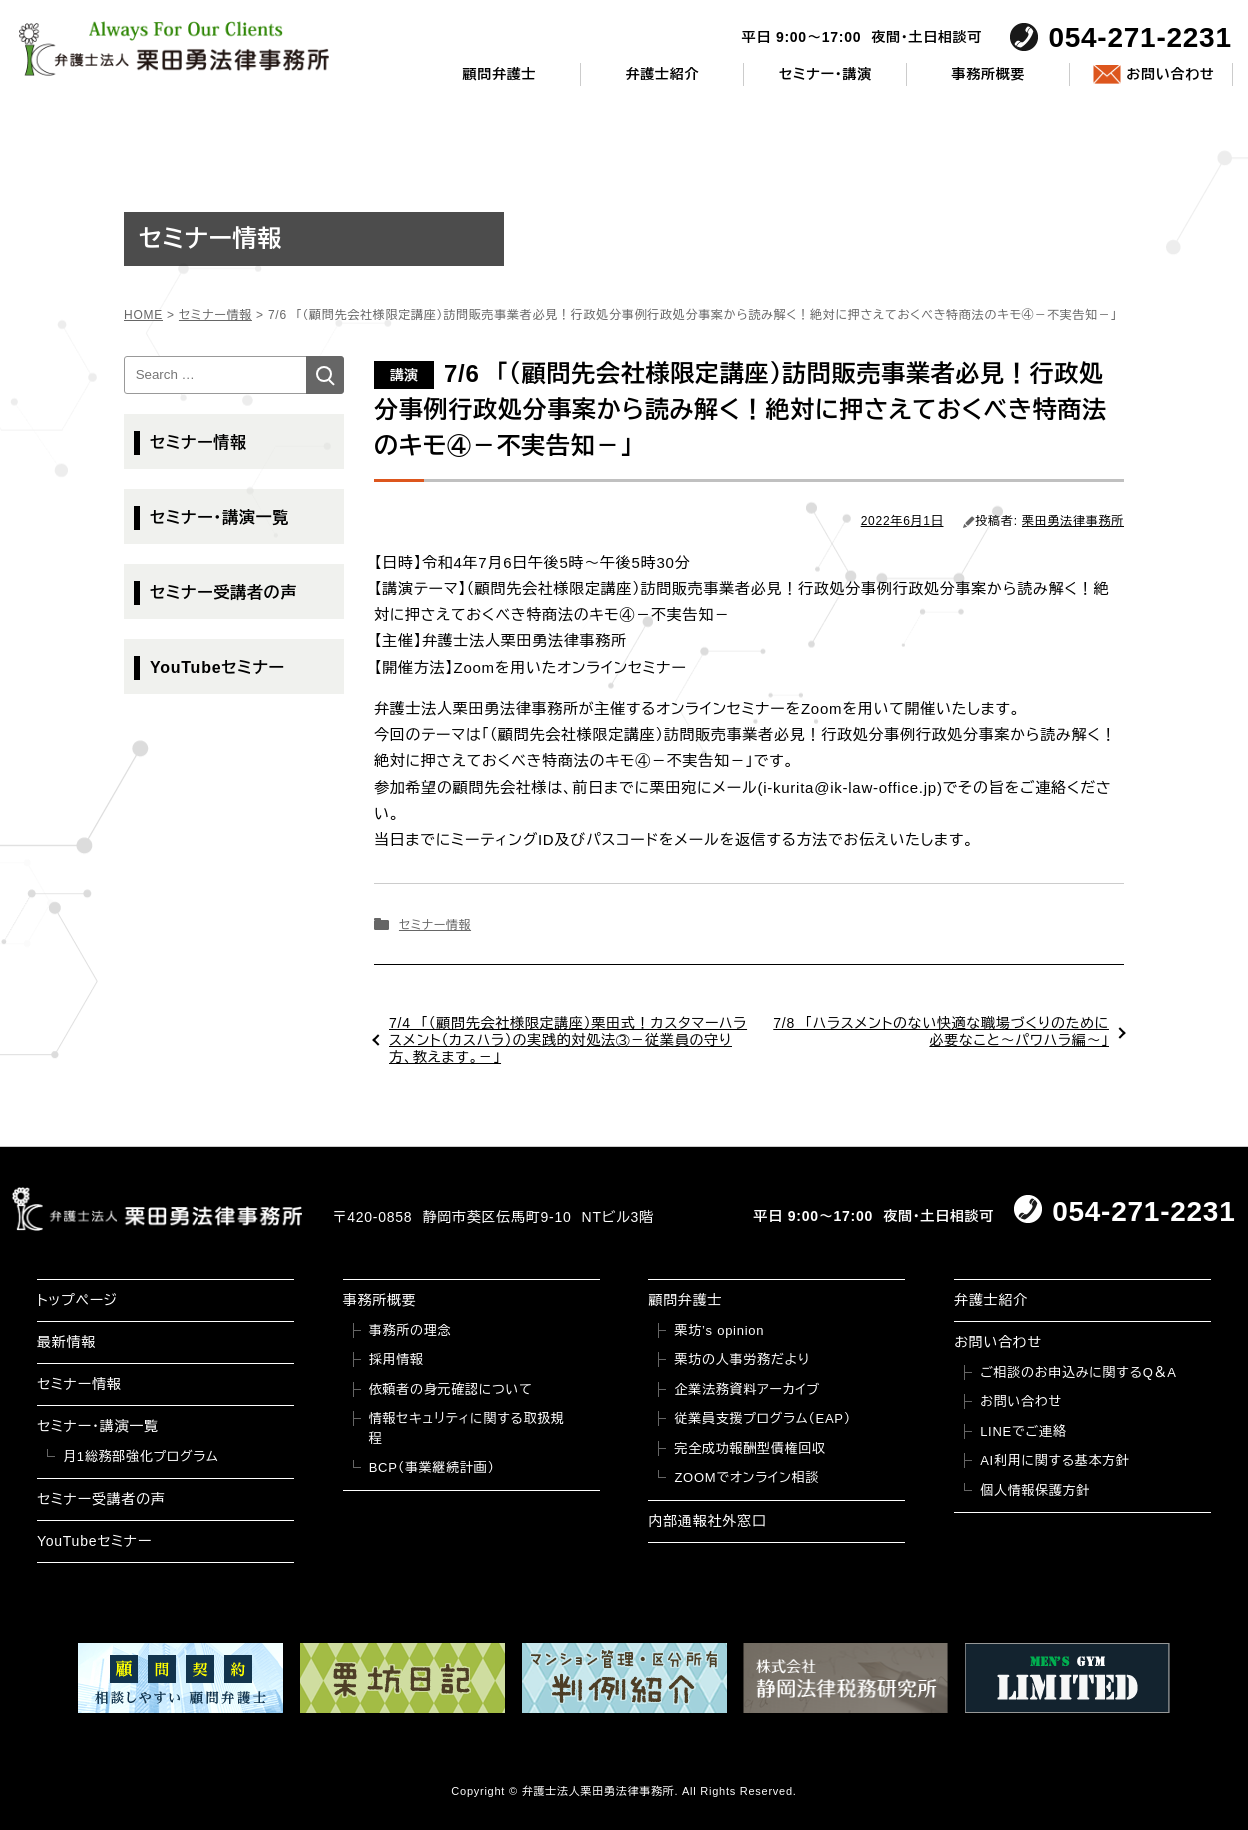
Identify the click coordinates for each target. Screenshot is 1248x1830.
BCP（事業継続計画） (432, 1467)
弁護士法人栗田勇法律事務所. (600, 1791)
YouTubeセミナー (217, 667)
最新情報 (66, 1342)
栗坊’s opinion (719, 1330)
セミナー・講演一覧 (219, 517)
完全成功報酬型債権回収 (749, 1448)
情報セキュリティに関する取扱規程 (467, 1428)
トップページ (77, 1300)
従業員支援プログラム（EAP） (762, 1418)
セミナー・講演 (825, 74)
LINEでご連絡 (1023, 1431)
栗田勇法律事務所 (1073, 521)
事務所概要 (989, 74)
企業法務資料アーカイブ (747, 1389)
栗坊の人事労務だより (741, 1359)
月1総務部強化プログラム (141, 1456)
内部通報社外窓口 (707, 1521)
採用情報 (396, 1359)
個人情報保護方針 (1035, 1490)
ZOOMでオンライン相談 (746, 1477)
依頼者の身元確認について (451, 1389)
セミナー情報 (435, 925)
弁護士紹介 (663, 74)
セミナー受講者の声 (223, 592)
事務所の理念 (410, 1330)
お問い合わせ (1170, 74)
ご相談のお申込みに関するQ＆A (1078, 1372)
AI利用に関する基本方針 (1055, 1460)
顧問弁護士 (500, 74)
